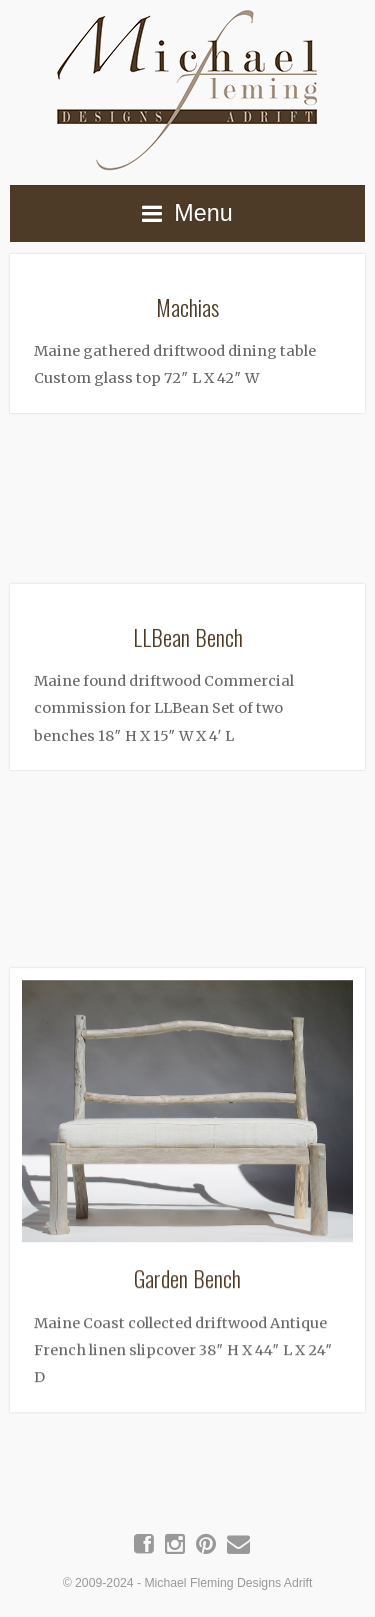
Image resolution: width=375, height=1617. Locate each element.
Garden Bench (187, 1272)
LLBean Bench (188, 633)
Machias (187, 306)
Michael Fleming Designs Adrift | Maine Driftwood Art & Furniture (188, 86)
